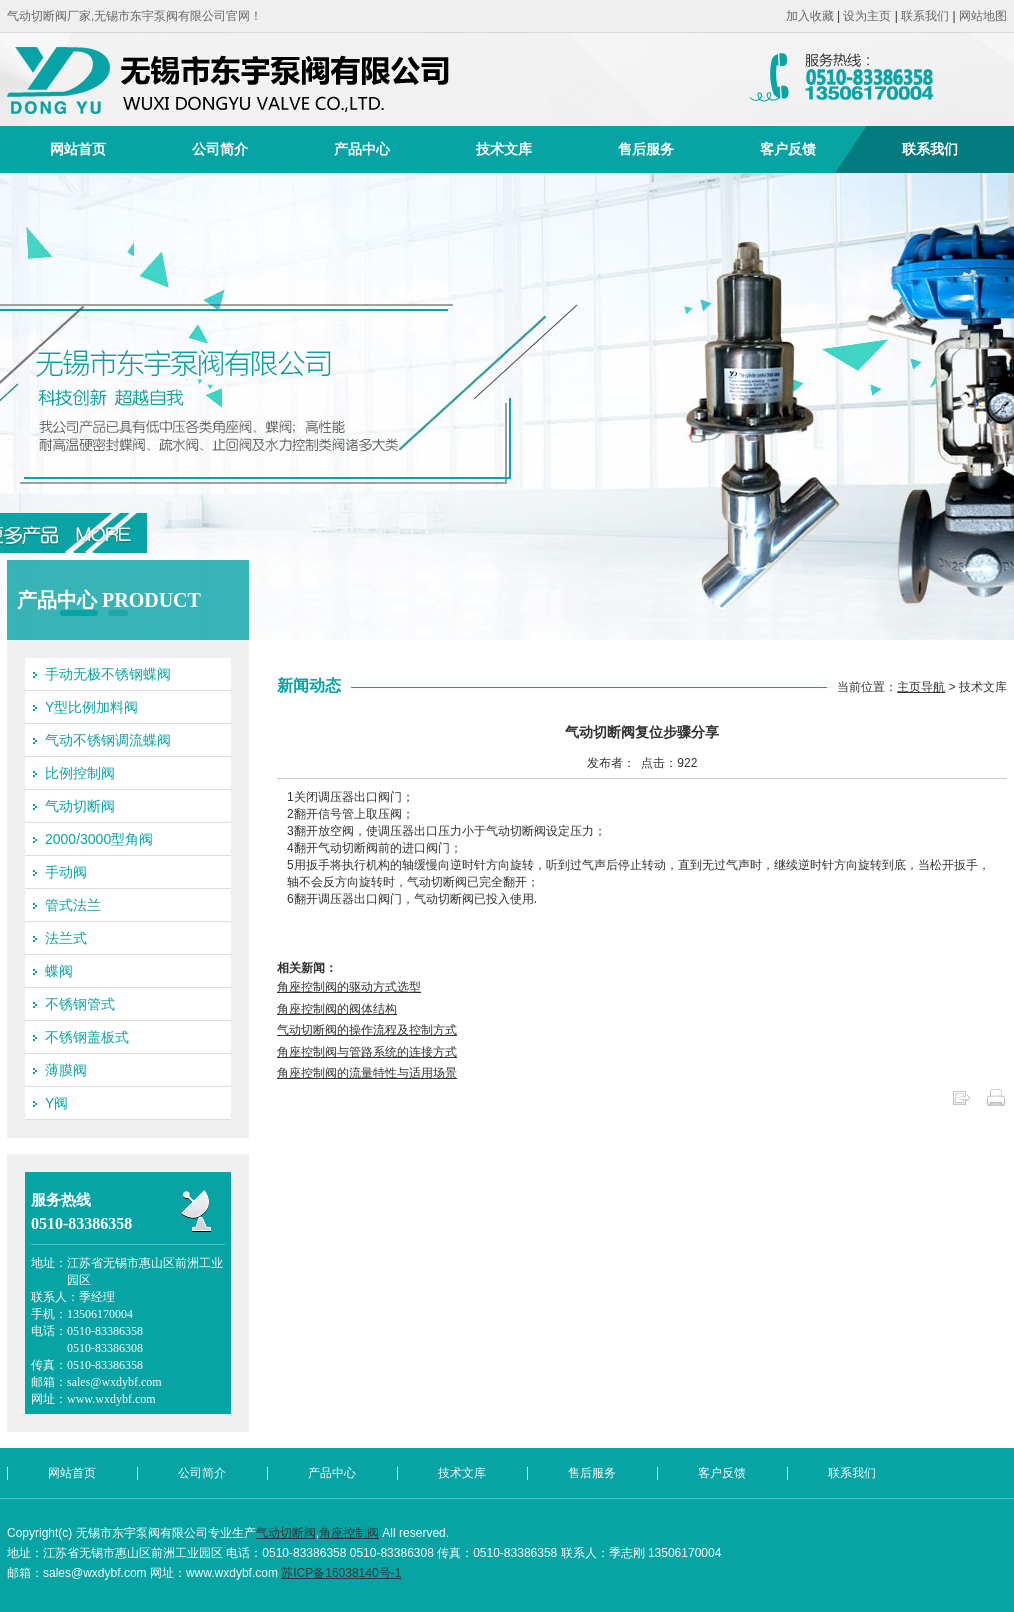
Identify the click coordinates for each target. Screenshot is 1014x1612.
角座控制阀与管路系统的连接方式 (367, 1052)
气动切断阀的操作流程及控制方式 (367, 1030)
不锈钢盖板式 (87, 1037)
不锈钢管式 (80, 1004)
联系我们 (925, 16)
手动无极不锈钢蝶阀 (108, 674)
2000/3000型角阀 (99, 839)
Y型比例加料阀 (91, 707)
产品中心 (362, 149)
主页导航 (921, 687)
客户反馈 (788, 149)
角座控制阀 (349, 1533)
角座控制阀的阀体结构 (337, 1009)
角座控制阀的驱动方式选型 (349, 987)
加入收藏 (810, 16)
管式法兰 (73, 905)
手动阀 (66, 872)
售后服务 (646, 149)
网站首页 (78, 149)
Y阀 (56, 1103)
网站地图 (983, 16)
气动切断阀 (80, 806)
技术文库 (504, 149)
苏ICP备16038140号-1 (341, 1573)
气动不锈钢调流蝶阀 (108, 740)
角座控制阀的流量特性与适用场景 (367, 1073)
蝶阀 (59, 971)
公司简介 (220, 149)
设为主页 (867, 16)
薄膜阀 (66, 1070)
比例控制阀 (80, 773)
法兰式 (66, 938)
